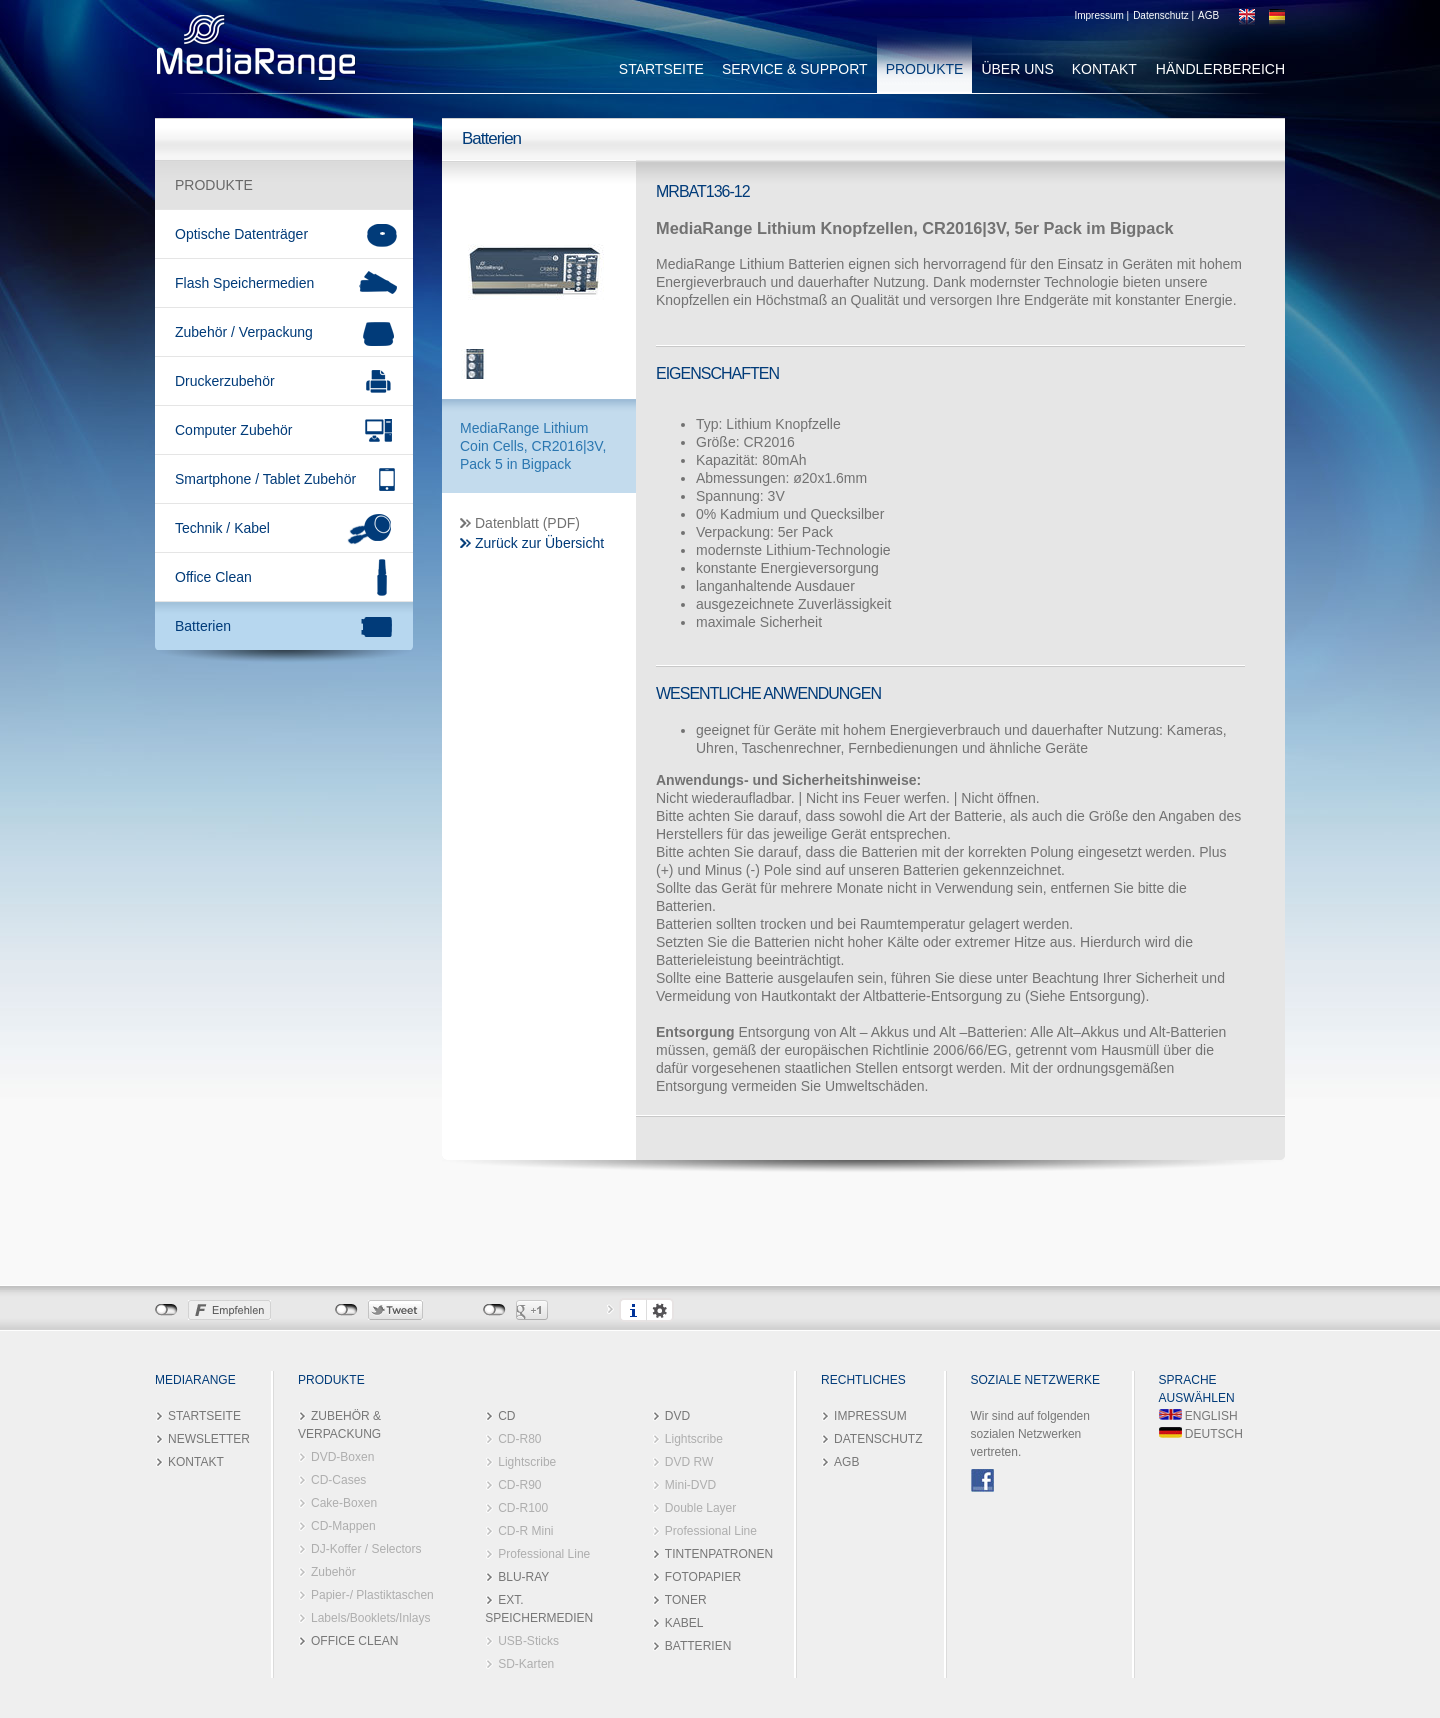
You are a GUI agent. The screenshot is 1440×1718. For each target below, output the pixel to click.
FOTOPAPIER (703, 1577)
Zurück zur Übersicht (539, 543)
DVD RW (689, 1462)
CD (506, 1416)
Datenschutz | (1163, 15)
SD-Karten (526, 1664)
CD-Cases (338, 1480)
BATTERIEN (698, 1646)
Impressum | (1101, 15)
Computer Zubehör (234, 430)
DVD (677, 1416)
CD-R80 (519, 1439)
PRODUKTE (925, 69)
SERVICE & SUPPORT (795, 69)
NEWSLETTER (209, 1439)
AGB (1208, 15)
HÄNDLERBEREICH (1220, 69)
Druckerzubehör (225, 381)
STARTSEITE (661, 69)
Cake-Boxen (344, 1503)
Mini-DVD (690, 1485)
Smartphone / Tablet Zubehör (265, 479)
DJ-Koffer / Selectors (366, 1549)
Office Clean (213, 577)
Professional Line (544, 1554)
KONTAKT (1104, 69)
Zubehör (333, 1572)
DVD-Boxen (342, 1457)
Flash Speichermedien (244, 283)
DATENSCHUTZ (878, 1439)
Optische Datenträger (241, 234)
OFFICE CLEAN (354, 1641)
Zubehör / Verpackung (244, 332)
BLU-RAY (523, 1577)
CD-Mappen (343, 1526)
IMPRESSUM (870, 1416)
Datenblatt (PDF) (527, 523)
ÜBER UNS (1017, 69)
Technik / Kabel (222, 528)
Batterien (203, 626)
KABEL (684, 1623)
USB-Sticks (528, 1641)
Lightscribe (527, 1462)
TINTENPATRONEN (719, 1554)
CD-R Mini (525, 1531)
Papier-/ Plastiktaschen (372, 1595)
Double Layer (700, 1508)
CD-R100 (523, 1508)
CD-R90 (519, 1485)
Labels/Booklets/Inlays (370, 1618)
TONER (686, 1600)
